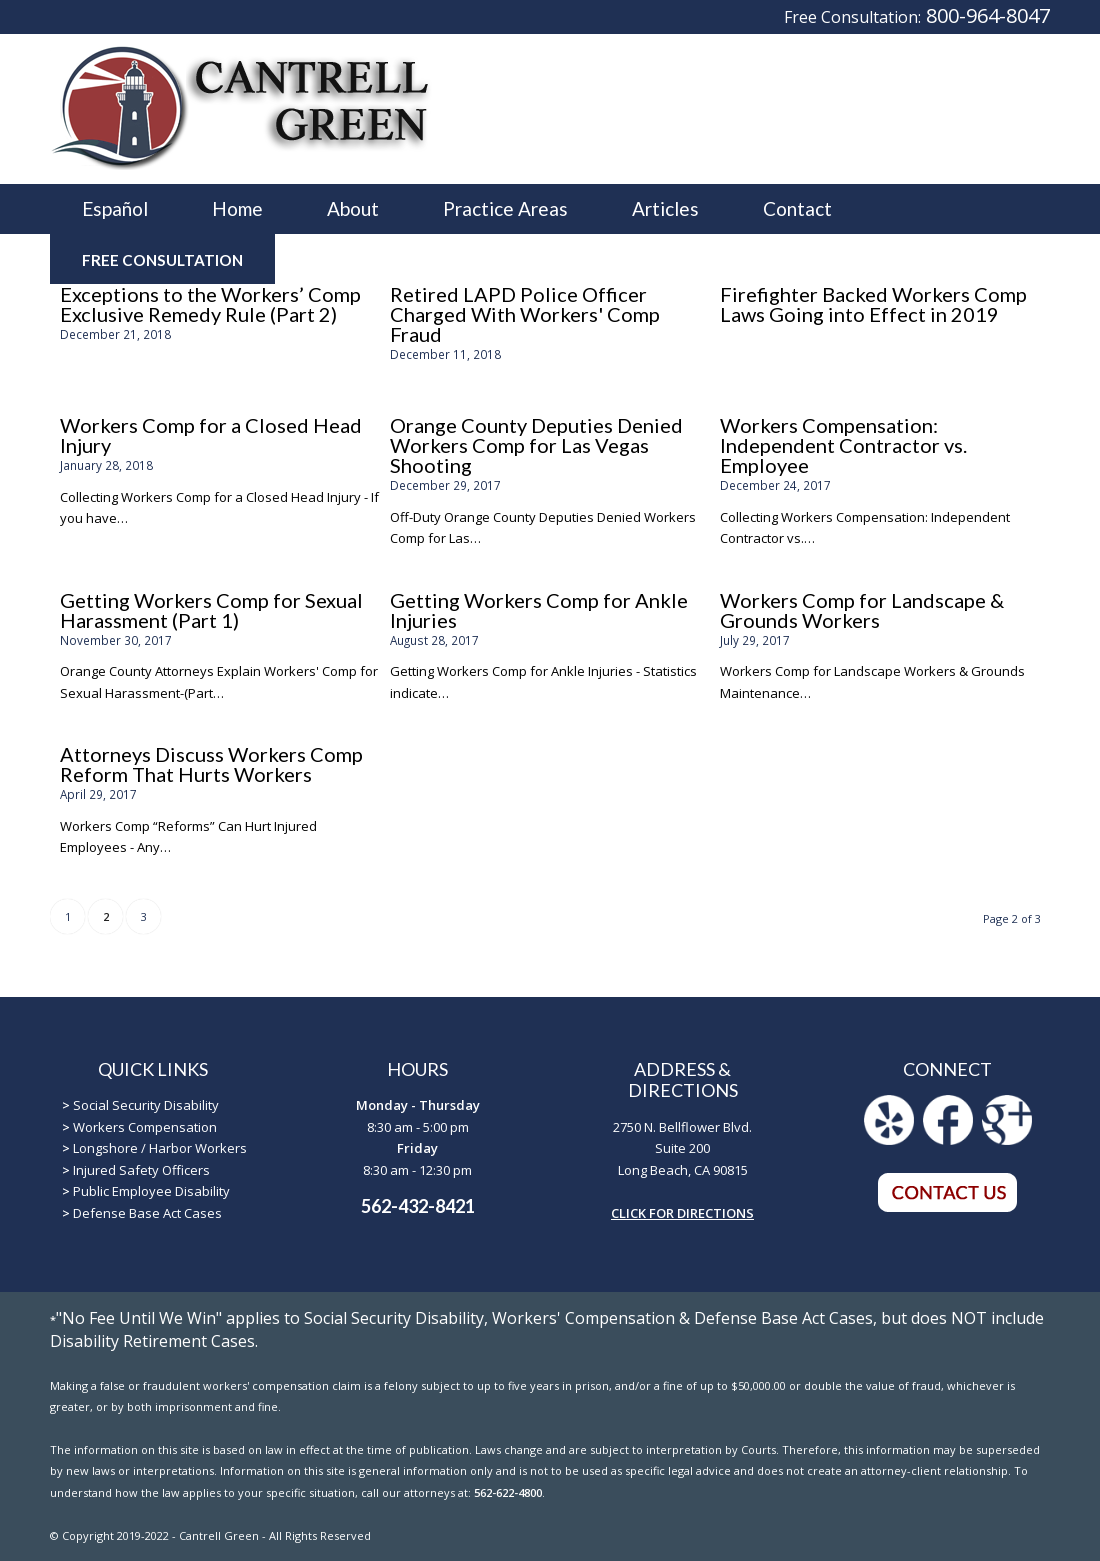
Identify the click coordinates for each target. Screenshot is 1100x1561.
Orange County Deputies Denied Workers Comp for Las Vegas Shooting (536, 445)
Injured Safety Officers (141, 1170)
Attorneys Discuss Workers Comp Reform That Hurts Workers (211, 764)
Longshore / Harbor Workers (160, 1148)
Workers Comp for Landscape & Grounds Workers (862, 610)
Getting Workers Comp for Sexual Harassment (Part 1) (211, 610)
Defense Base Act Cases (147, 1213)
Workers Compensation (145, 1127)
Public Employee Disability (151, 1191)
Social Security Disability (146, 1105)
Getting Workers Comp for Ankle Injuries (539, 610)
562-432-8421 (418, 1206)
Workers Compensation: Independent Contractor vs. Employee (843, 445)
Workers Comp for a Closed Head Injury (211, 435)
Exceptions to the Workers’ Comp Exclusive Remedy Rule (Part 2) (210, 304)
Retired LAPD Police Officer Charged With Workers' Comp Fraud (525, 314)
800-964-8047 (988, 15)
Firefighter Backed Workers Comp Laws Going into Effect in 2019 (873, 304)
